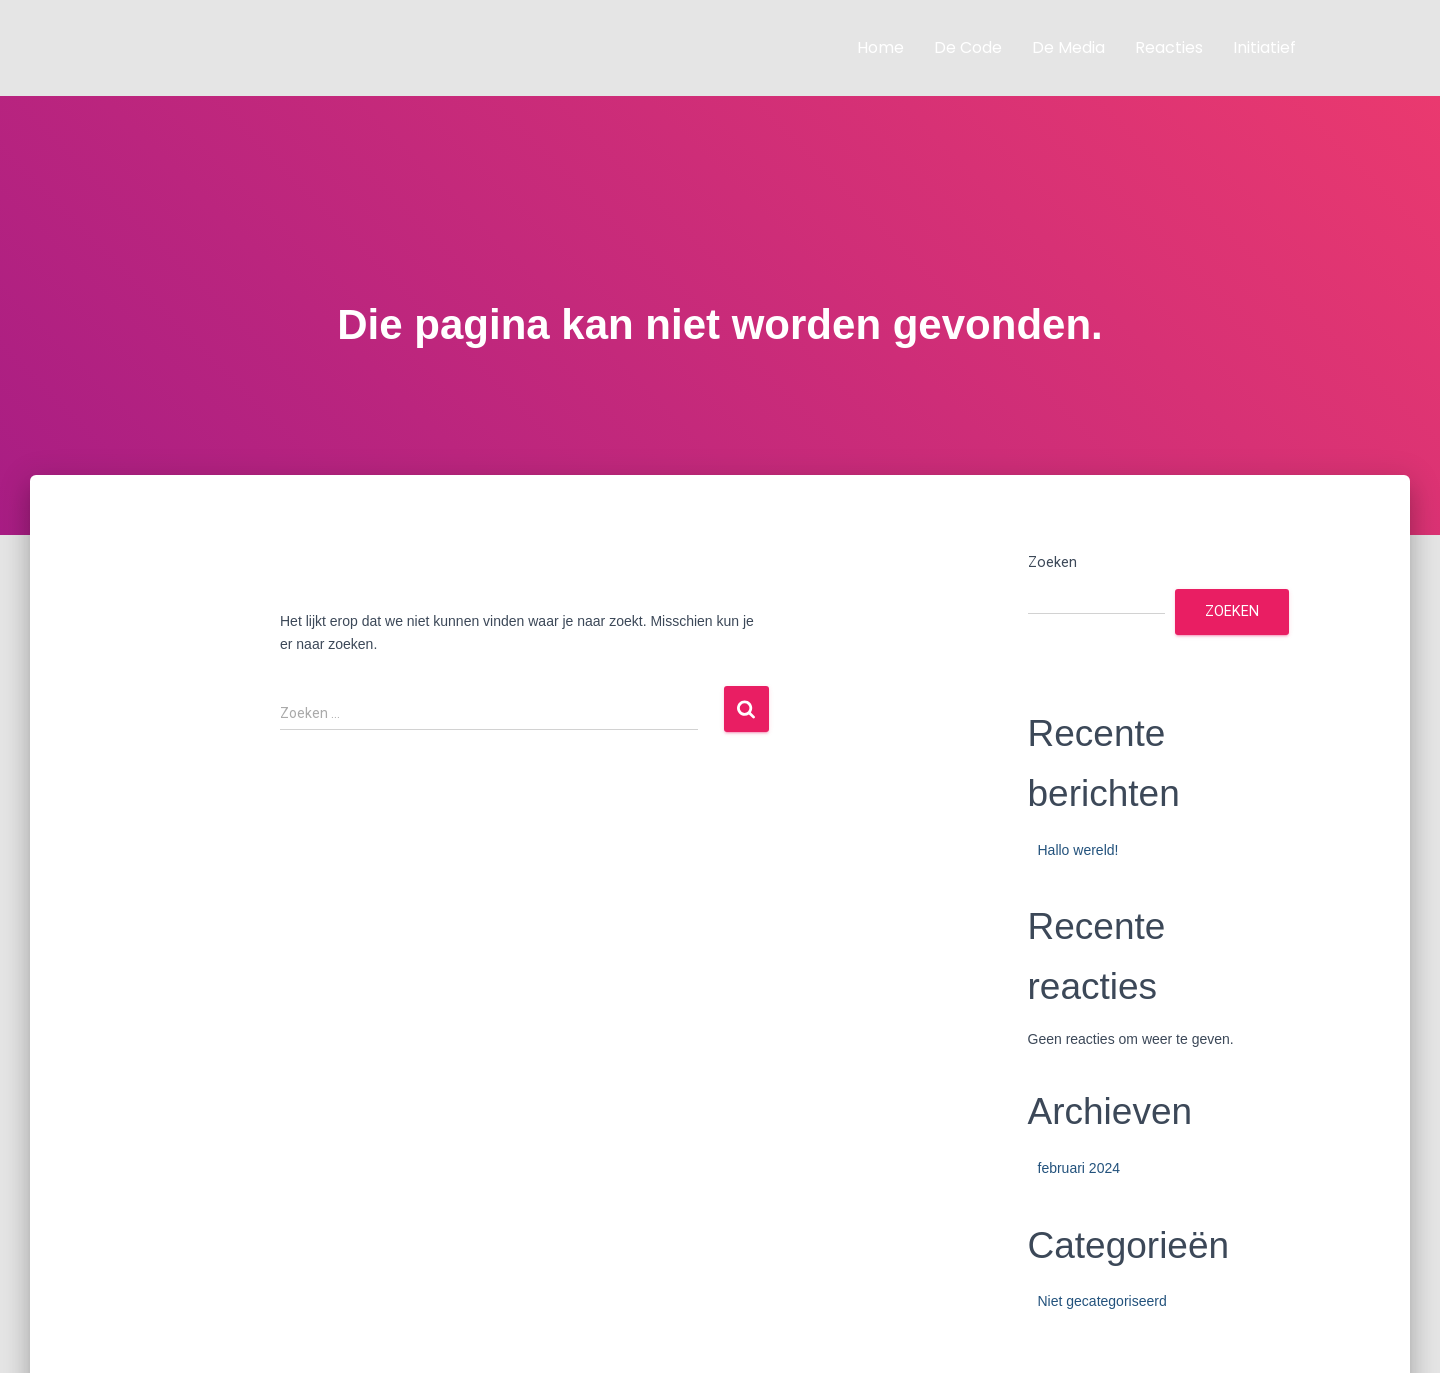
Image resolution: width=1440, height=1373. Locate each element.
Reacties (1169, 47)
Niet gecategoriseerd (1102, 1301)
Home (880, 47)
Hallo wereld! (1078, 850)
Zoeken (1052, 562)
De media (1068, 47)
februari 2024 (1079, 1168)
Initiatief (1264, 47)
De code (968, 47)
